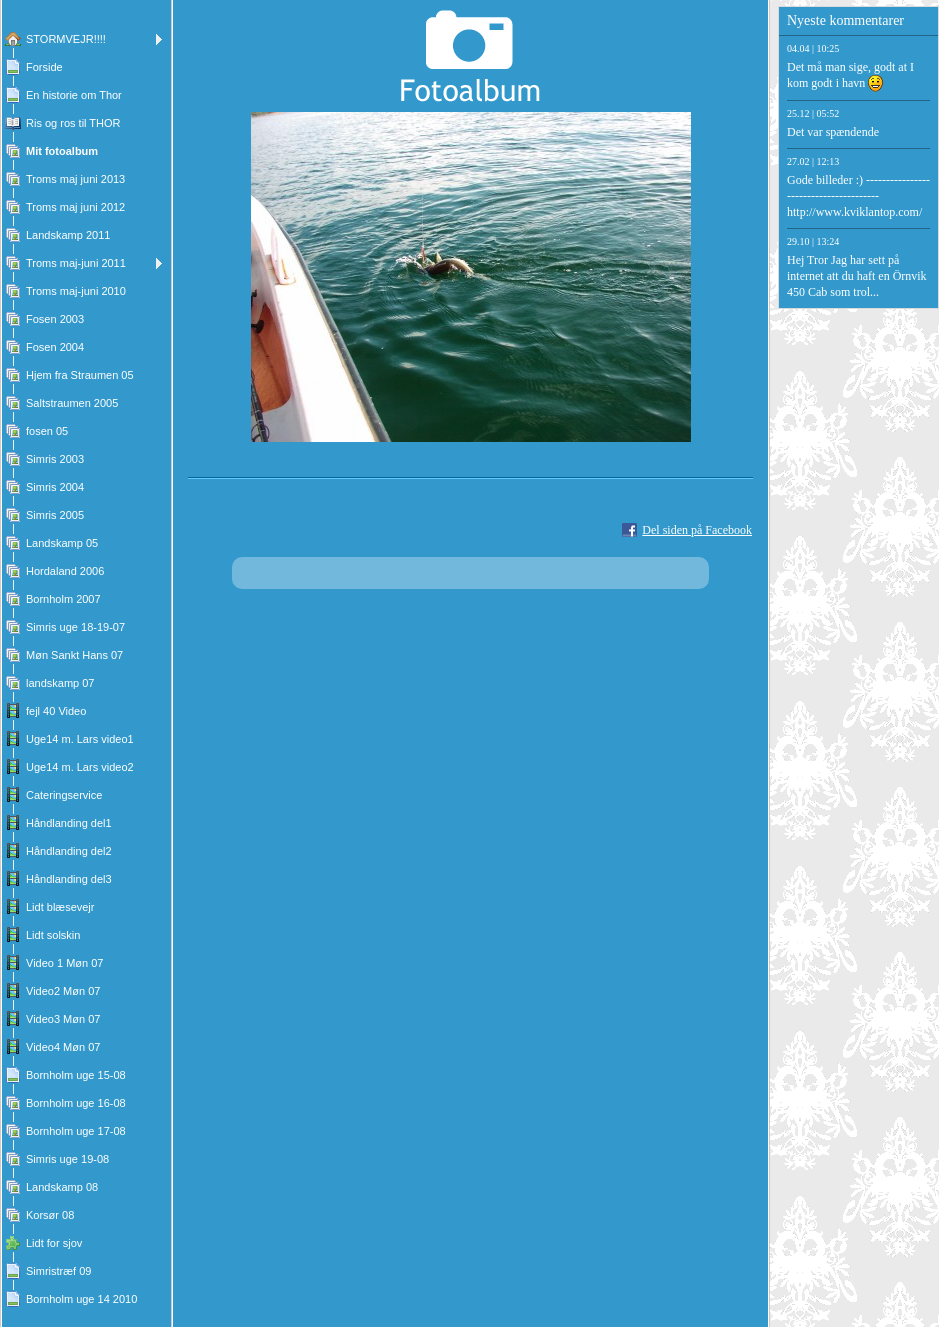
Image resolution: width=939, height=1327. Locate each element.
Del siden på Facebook (697, 530)
